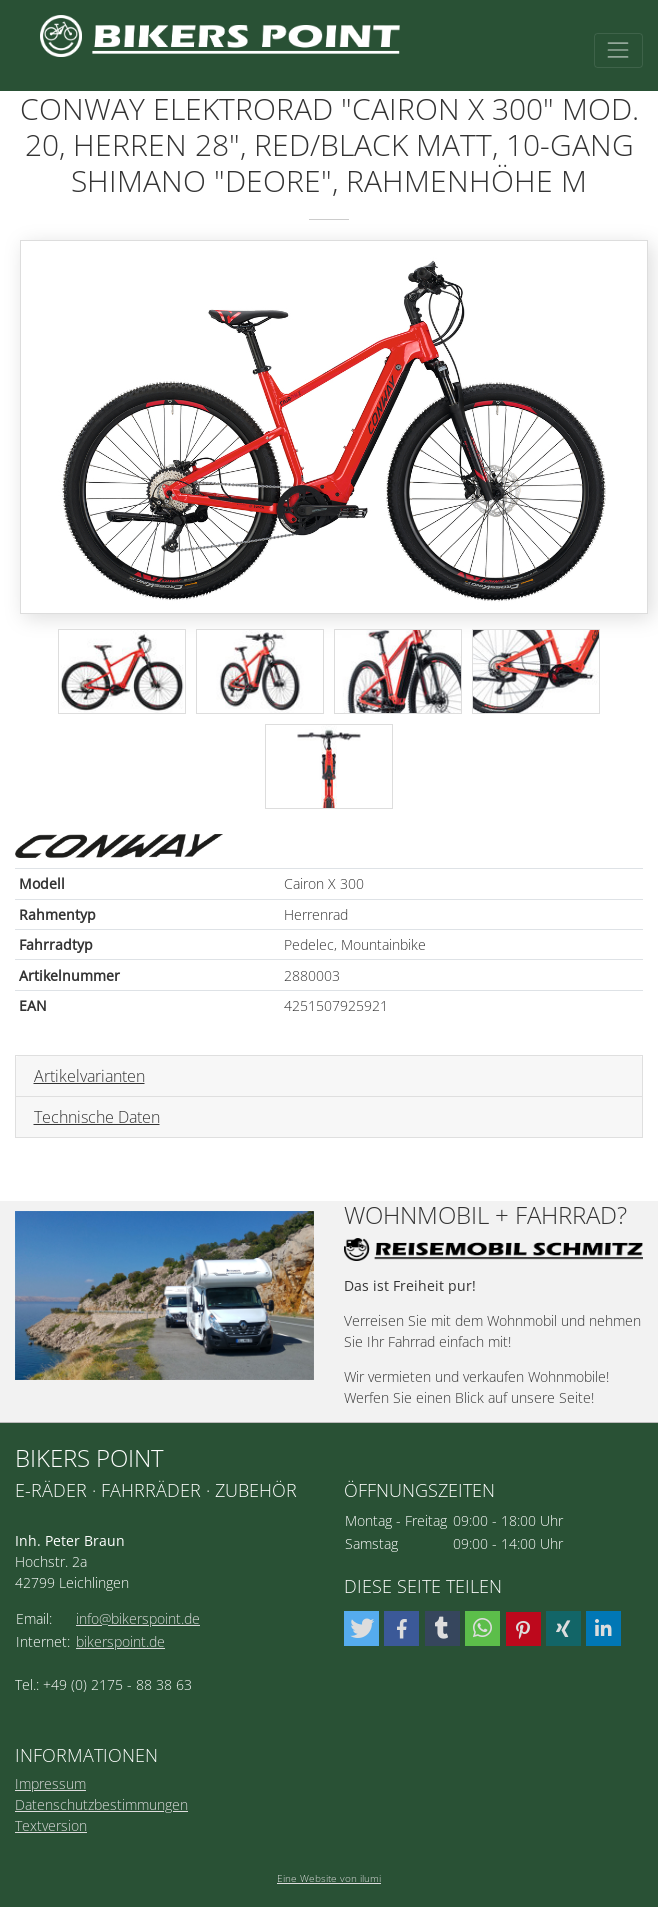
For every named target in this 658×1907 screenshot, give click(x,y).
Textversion (51, 1825)
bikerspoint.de (120, 1641)
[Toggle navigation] (618, 50)
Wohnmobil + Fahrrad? (485, 1215)
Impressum (50, 1783)
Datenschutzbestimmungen (101, 1804)
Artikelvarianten (89, 1076)
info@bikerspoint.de (138, 1618)
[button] (361, 1628)
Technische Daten (97, 1117)
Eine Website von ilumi (329, 1878)
